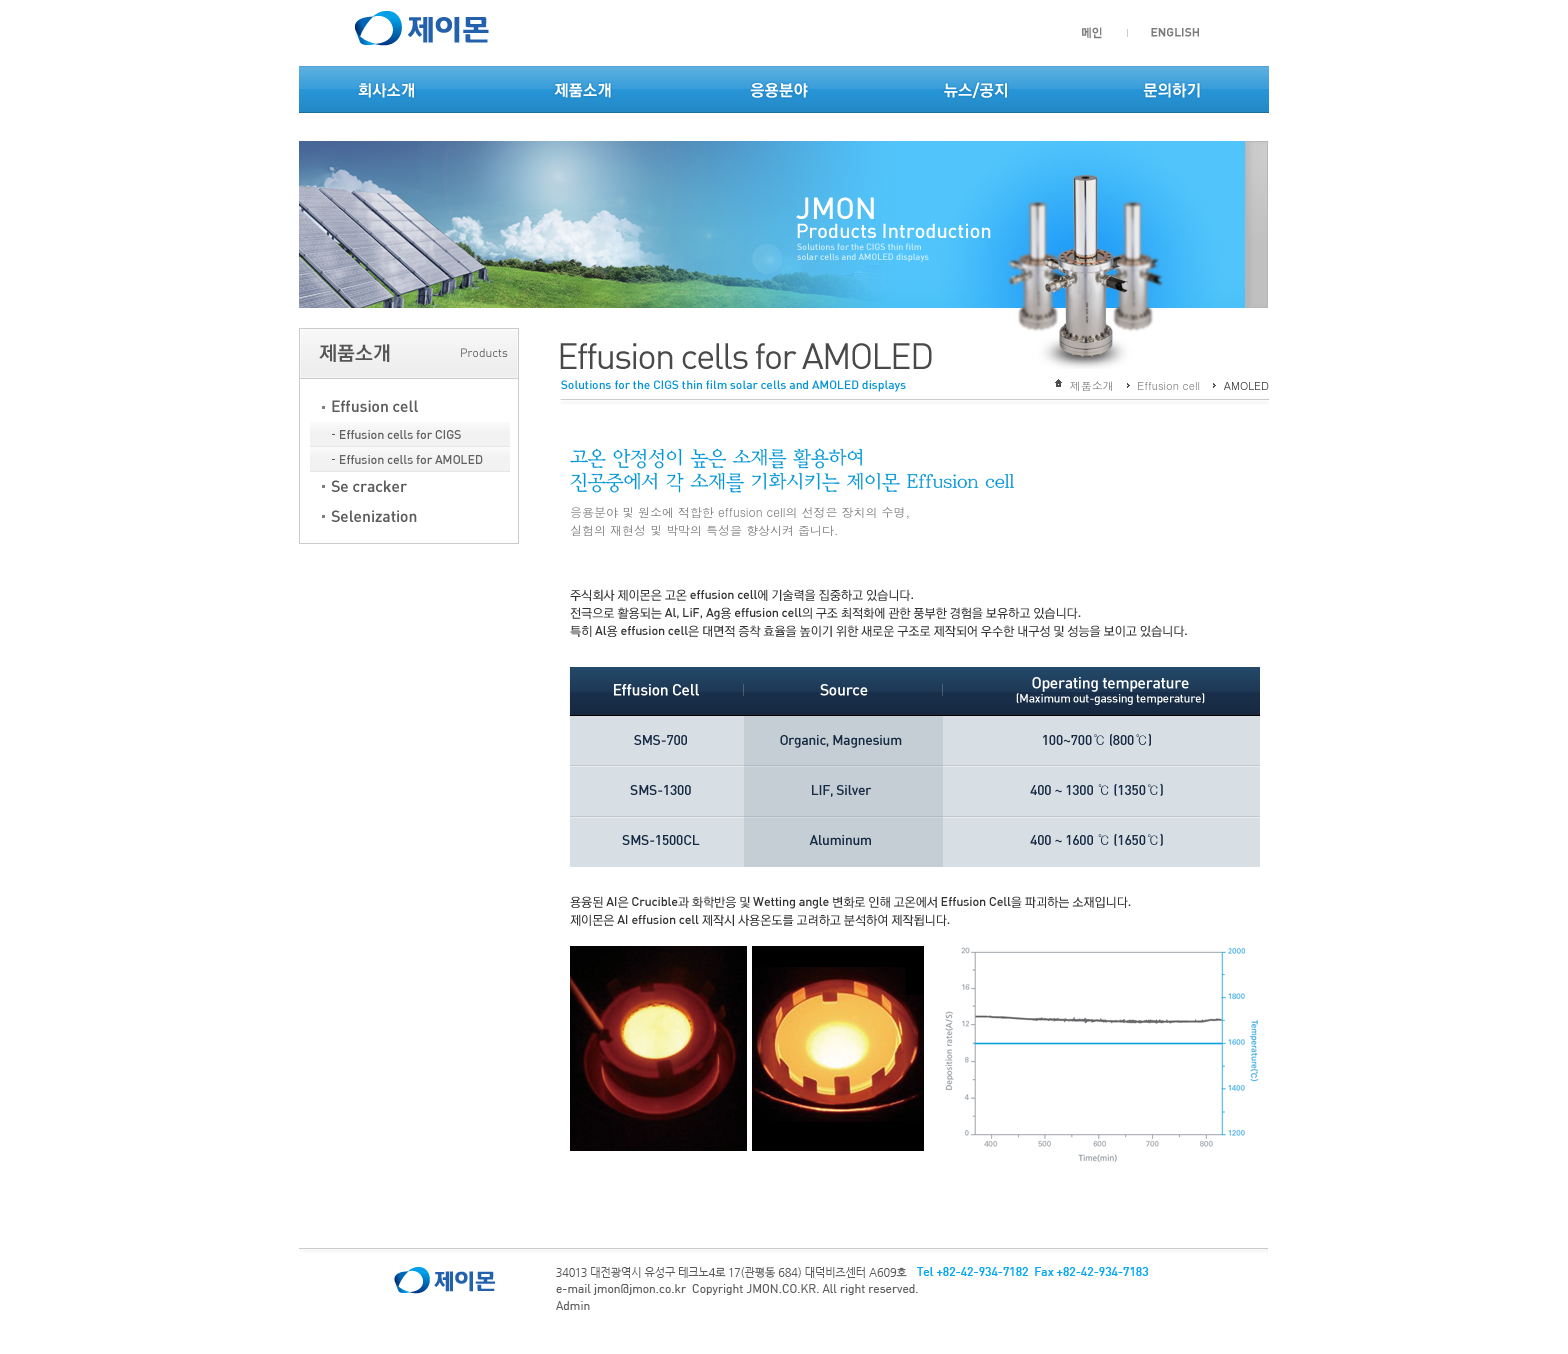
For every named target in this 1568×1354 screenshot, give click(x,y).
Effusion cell (1168, 385)
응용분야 (779, 91)
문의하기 (1172, 91)
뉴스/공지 (975, 91)
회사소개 (387, 91)
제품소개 (583, 91)
